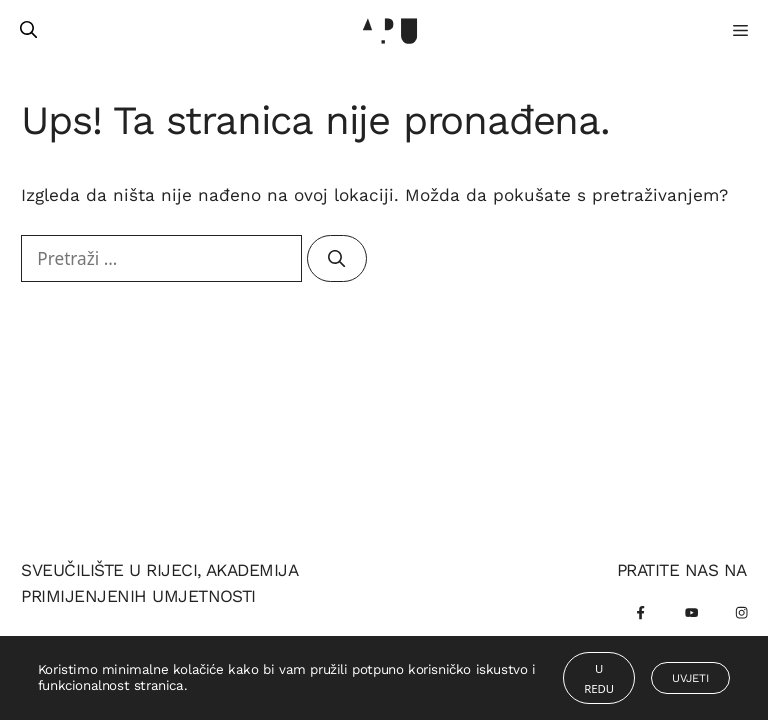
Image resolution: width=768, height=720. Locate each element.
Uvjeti (690, 678)
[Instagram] (741, 613)
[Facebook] (641, 613)
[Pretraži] (336, 259)
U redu (599, 678)
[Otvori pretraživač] (28, 30)
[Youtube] (691, 613)
